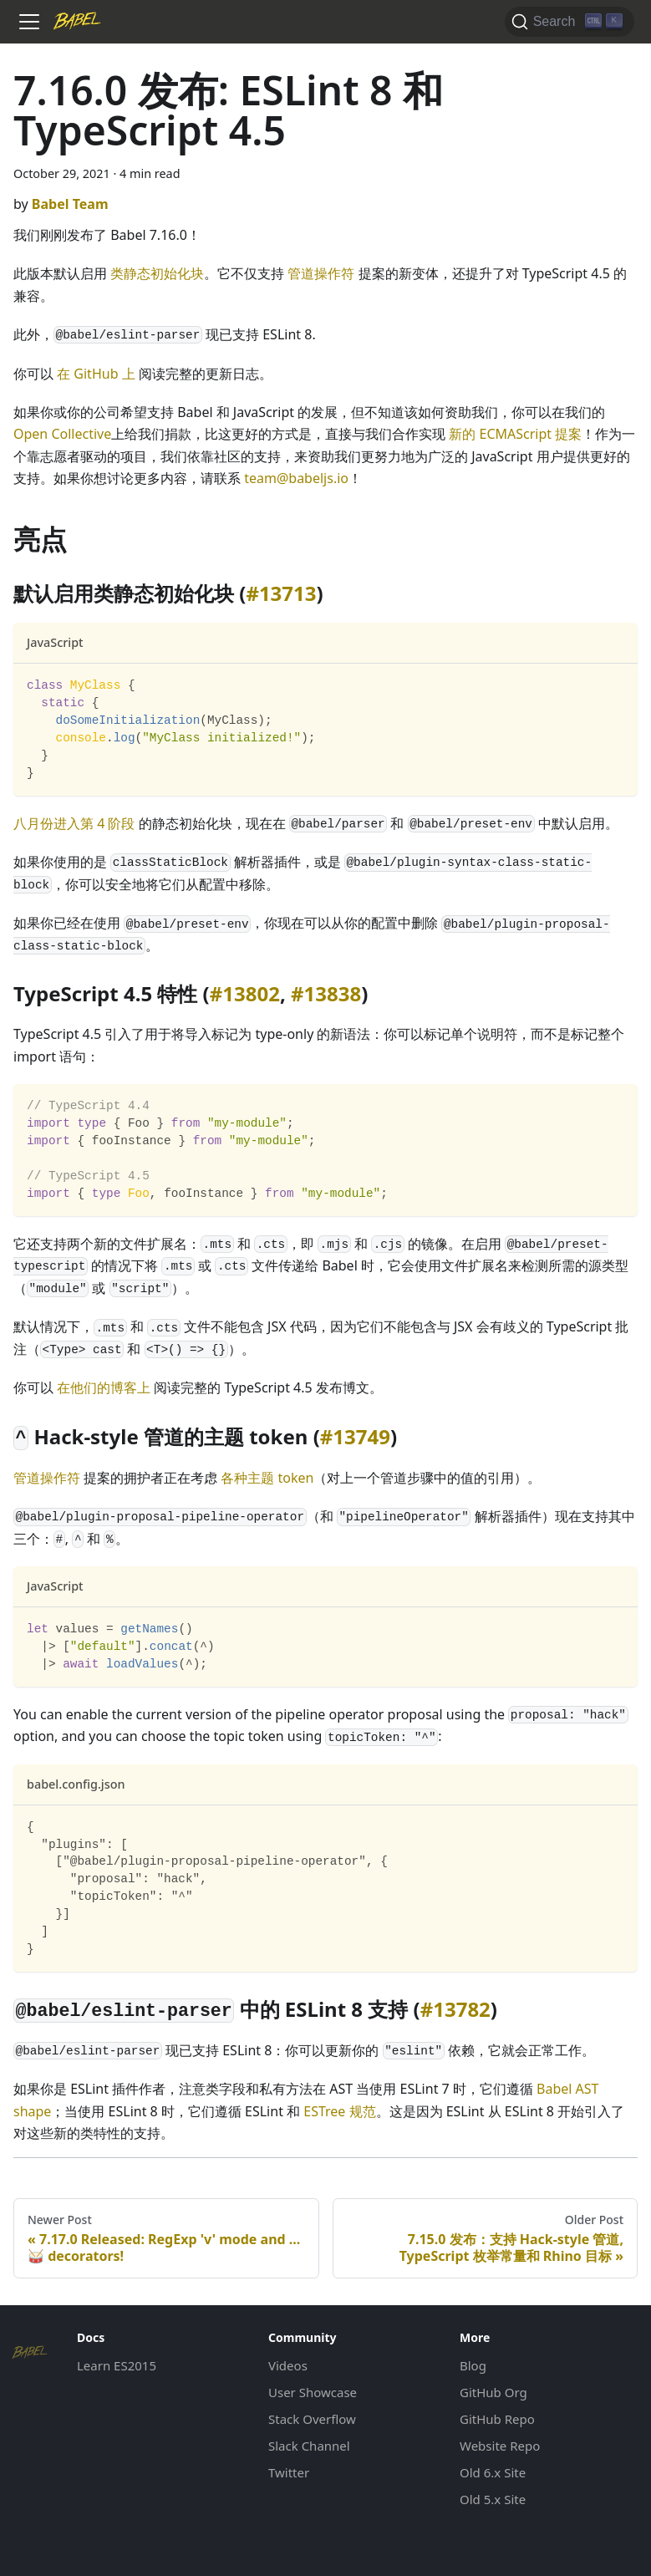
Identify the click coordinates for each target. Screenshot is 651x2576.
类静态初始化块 (157, 273)
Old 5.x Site (493, 2499)
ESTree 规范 (339, 2111)
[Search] (569, 22)
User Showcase (312, 2392)
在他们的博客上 (103, 1387)
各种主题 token (267, 1478)
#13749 (355, 1436)
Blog (473, 2365)
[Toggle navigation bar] (29, 21)
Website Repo (500, 2445)
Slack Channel (309, 2445)
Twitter (288, 2472)
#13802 (245, 993)
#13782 (455, 2009)
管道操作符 (320, 273)
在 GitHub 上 (96, 373)
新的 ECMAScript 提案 (515, 434)
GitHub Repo (497, 2419)
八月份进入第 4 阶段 (74, 823)
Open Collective (62, 434)
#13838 (326, 993)
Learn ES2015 (116, 2365)
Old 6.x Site (493, 2472)
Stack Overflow (312, 2419)
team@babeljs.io (296, 478)
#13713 (281, 593)
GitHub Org (493, 2392)
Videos (288, 2365)
